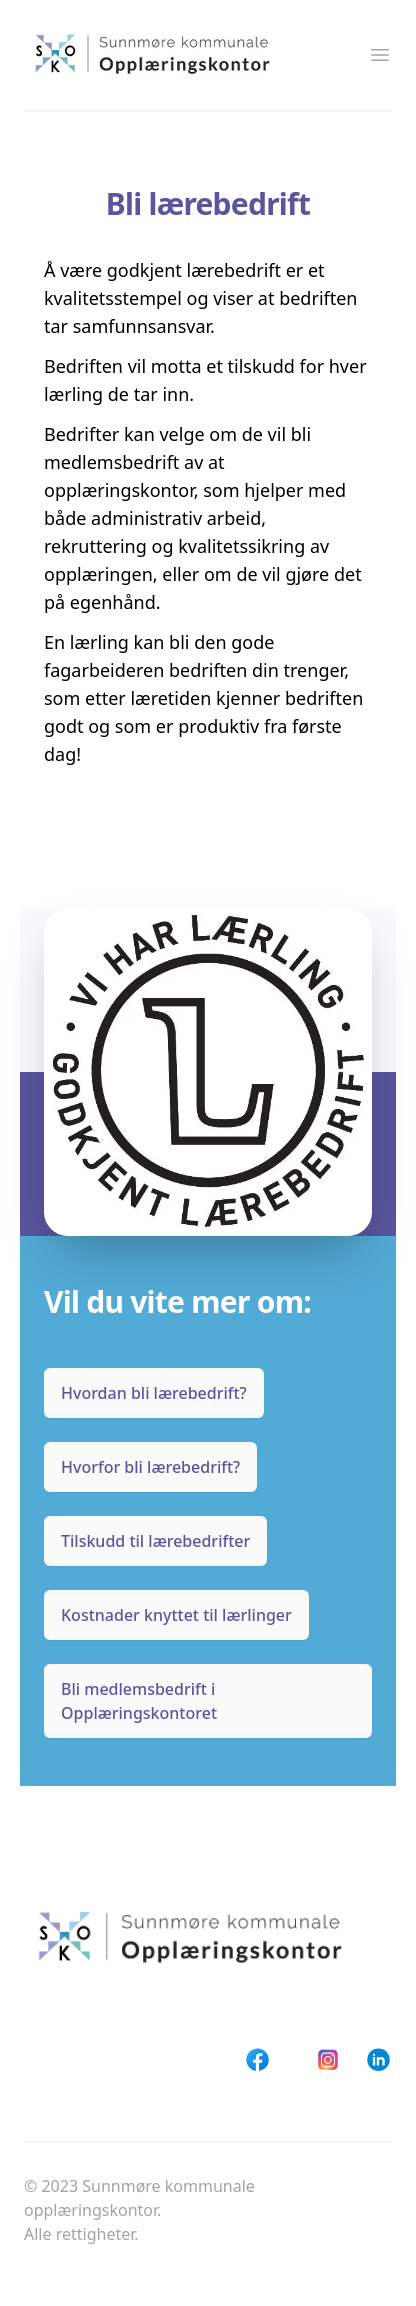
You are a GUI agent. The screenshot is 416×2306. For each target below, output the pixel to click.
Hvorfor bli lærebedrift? (150, 1467)
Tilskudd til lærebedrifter (155, 1541)
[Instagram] (328, 2059)
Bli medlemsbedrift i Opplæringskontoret (139, 1701)
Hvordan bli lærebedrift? (154, 1393)
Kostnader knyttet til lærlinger (176, 1615)
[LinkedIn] (378, 2059)
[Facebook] (257, 2059)
